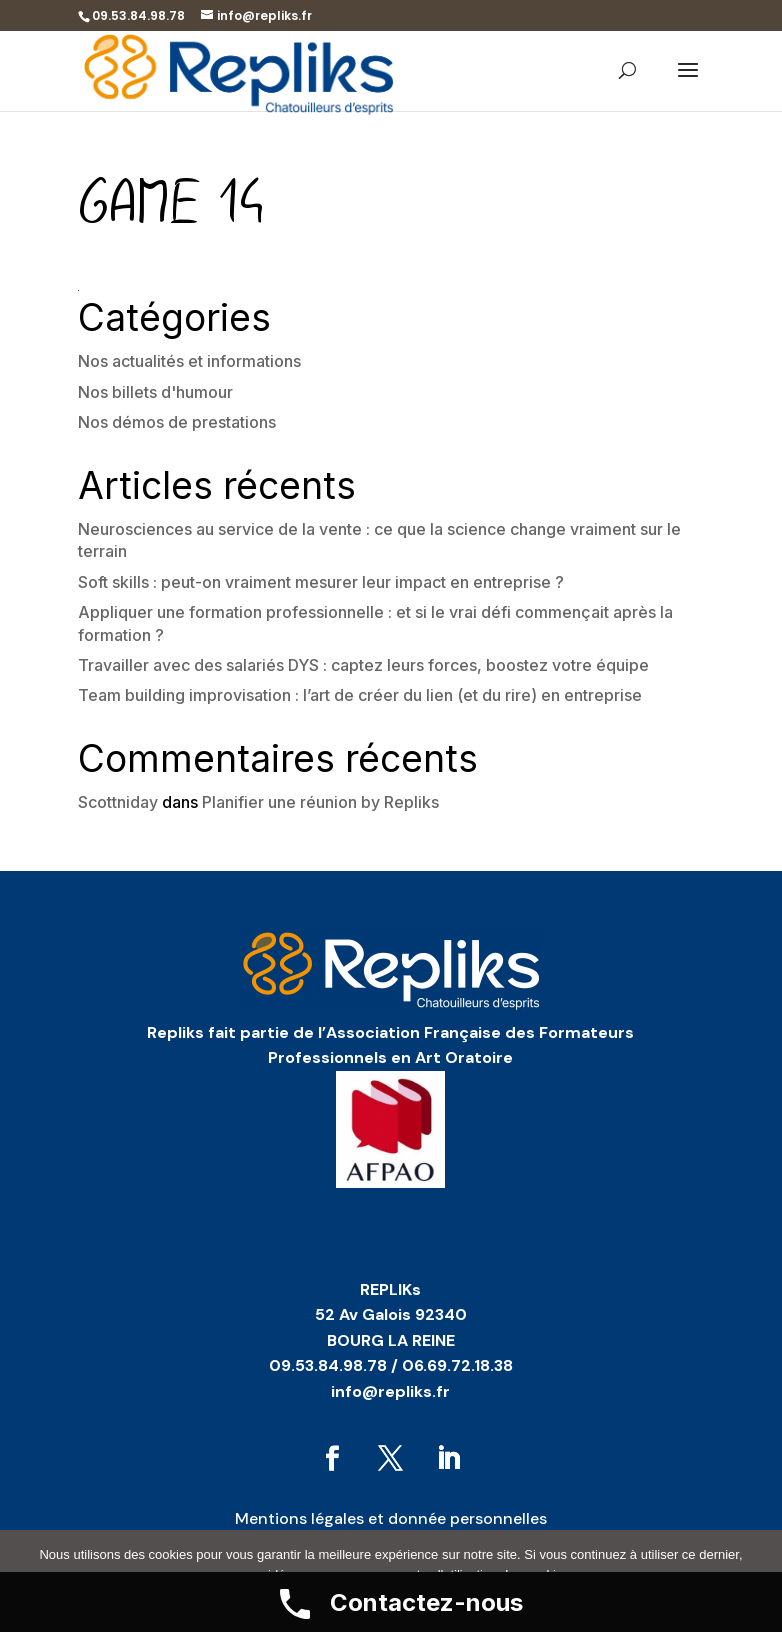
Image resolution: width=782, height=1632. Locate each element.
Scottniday (118, 802)
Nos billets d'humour (155, 392)
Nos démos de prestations (177, 422)
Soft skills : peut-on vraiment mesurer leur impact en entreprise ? (321, 582)
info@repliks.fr (390, 1391)
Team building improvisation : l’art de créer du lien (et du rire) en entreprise (360, 695)
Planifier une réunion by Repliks (320, 802)
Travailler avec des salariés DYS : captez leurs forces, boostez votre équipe (363, 665)
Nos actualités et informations (189, 361)
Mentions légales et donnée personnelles (391, 1518)
